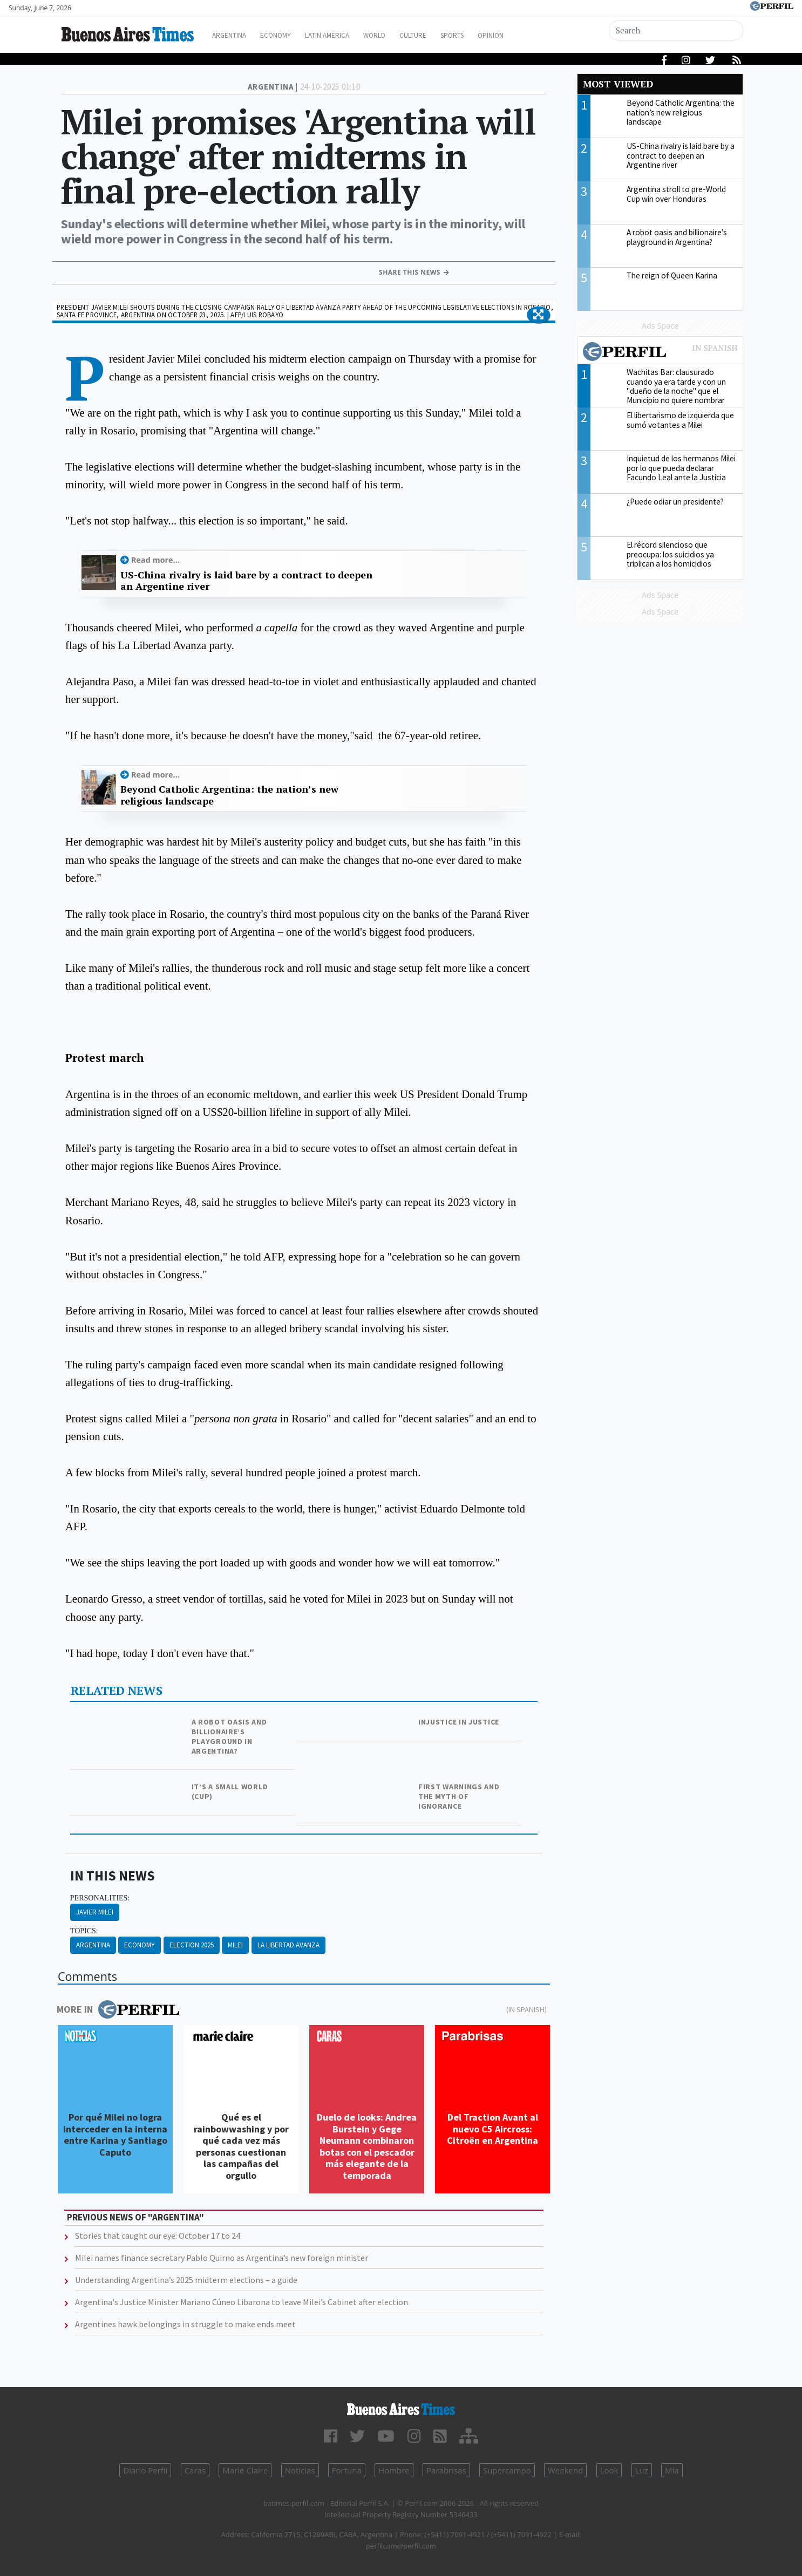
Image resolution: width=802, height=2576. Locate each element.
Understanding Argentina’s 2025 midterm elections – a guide (186, 2279)
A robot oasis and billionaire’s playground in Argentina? (229, 1736)
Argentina (240, 35)
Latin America (350, 35)
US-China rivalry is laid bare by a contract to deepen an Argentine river (246, 580)
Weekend (565, 2470)
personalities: (100, 1898)
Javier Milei (94, 1912)
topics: (84, 1931)
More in (118, 2009)
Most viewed (618, 84)
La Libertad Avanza (288, 1945)
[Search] (677, 30)
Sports (492, 35)
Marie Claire (245, 2470)
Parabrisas (446, 2470)
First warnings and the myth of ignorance (459, 1796)
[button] (538, 315)
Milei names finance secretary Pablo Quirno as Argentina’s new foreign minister (221, 2257)
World (404, 35)
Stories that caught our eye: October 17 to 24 (157, 2235)
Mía (672, 2470)
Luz (641, 2470)
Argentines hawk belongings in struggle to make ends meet (185, 2324)
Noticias (300, 2470)
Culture (447, 35)
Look (609, 2470)
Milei (235, 1945)
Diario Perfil (145, 2470)
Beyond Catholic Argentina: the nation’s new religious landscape (229, 795)
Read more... (155, 560)
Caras (195, 2470)
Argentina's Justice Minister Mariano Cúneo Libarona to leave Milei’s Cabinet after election (241, 2301)
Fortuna (347, 2470)
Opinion (535, 35)
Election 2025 (191, 1945)
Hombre (394, 2470)
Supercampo (507, 2470)
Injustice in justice (458, 1722)
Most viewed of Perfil (660, 352)
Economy (292, 35)
